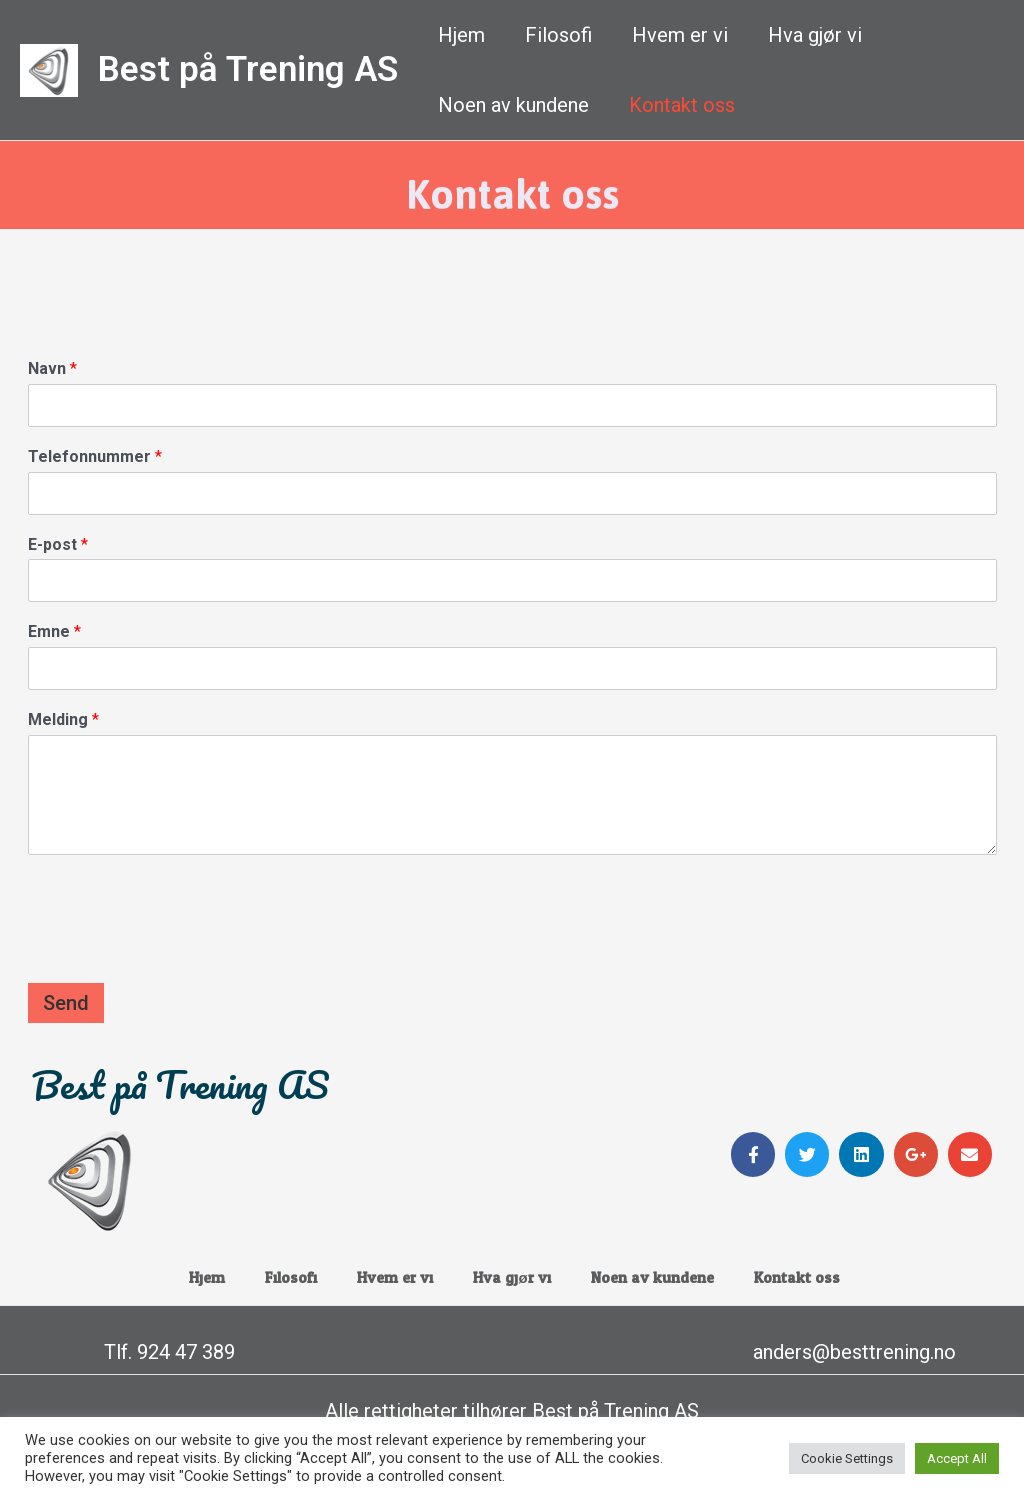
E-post (58, 544)
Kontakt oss (682, 105)
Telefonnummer (95, 456)
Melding (63, 719)
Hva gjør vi (815, 35)
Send (66, 1003)
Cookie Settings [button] (847, 1458)
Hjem (461, 35)
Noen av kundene (513, 105)
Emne (54, 631)
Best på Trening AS (248, 69)
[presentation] (180, 950)
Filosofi (558, 35)
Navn (52, 368)
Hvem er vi (680, 35)
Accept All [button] (957, 1458)
